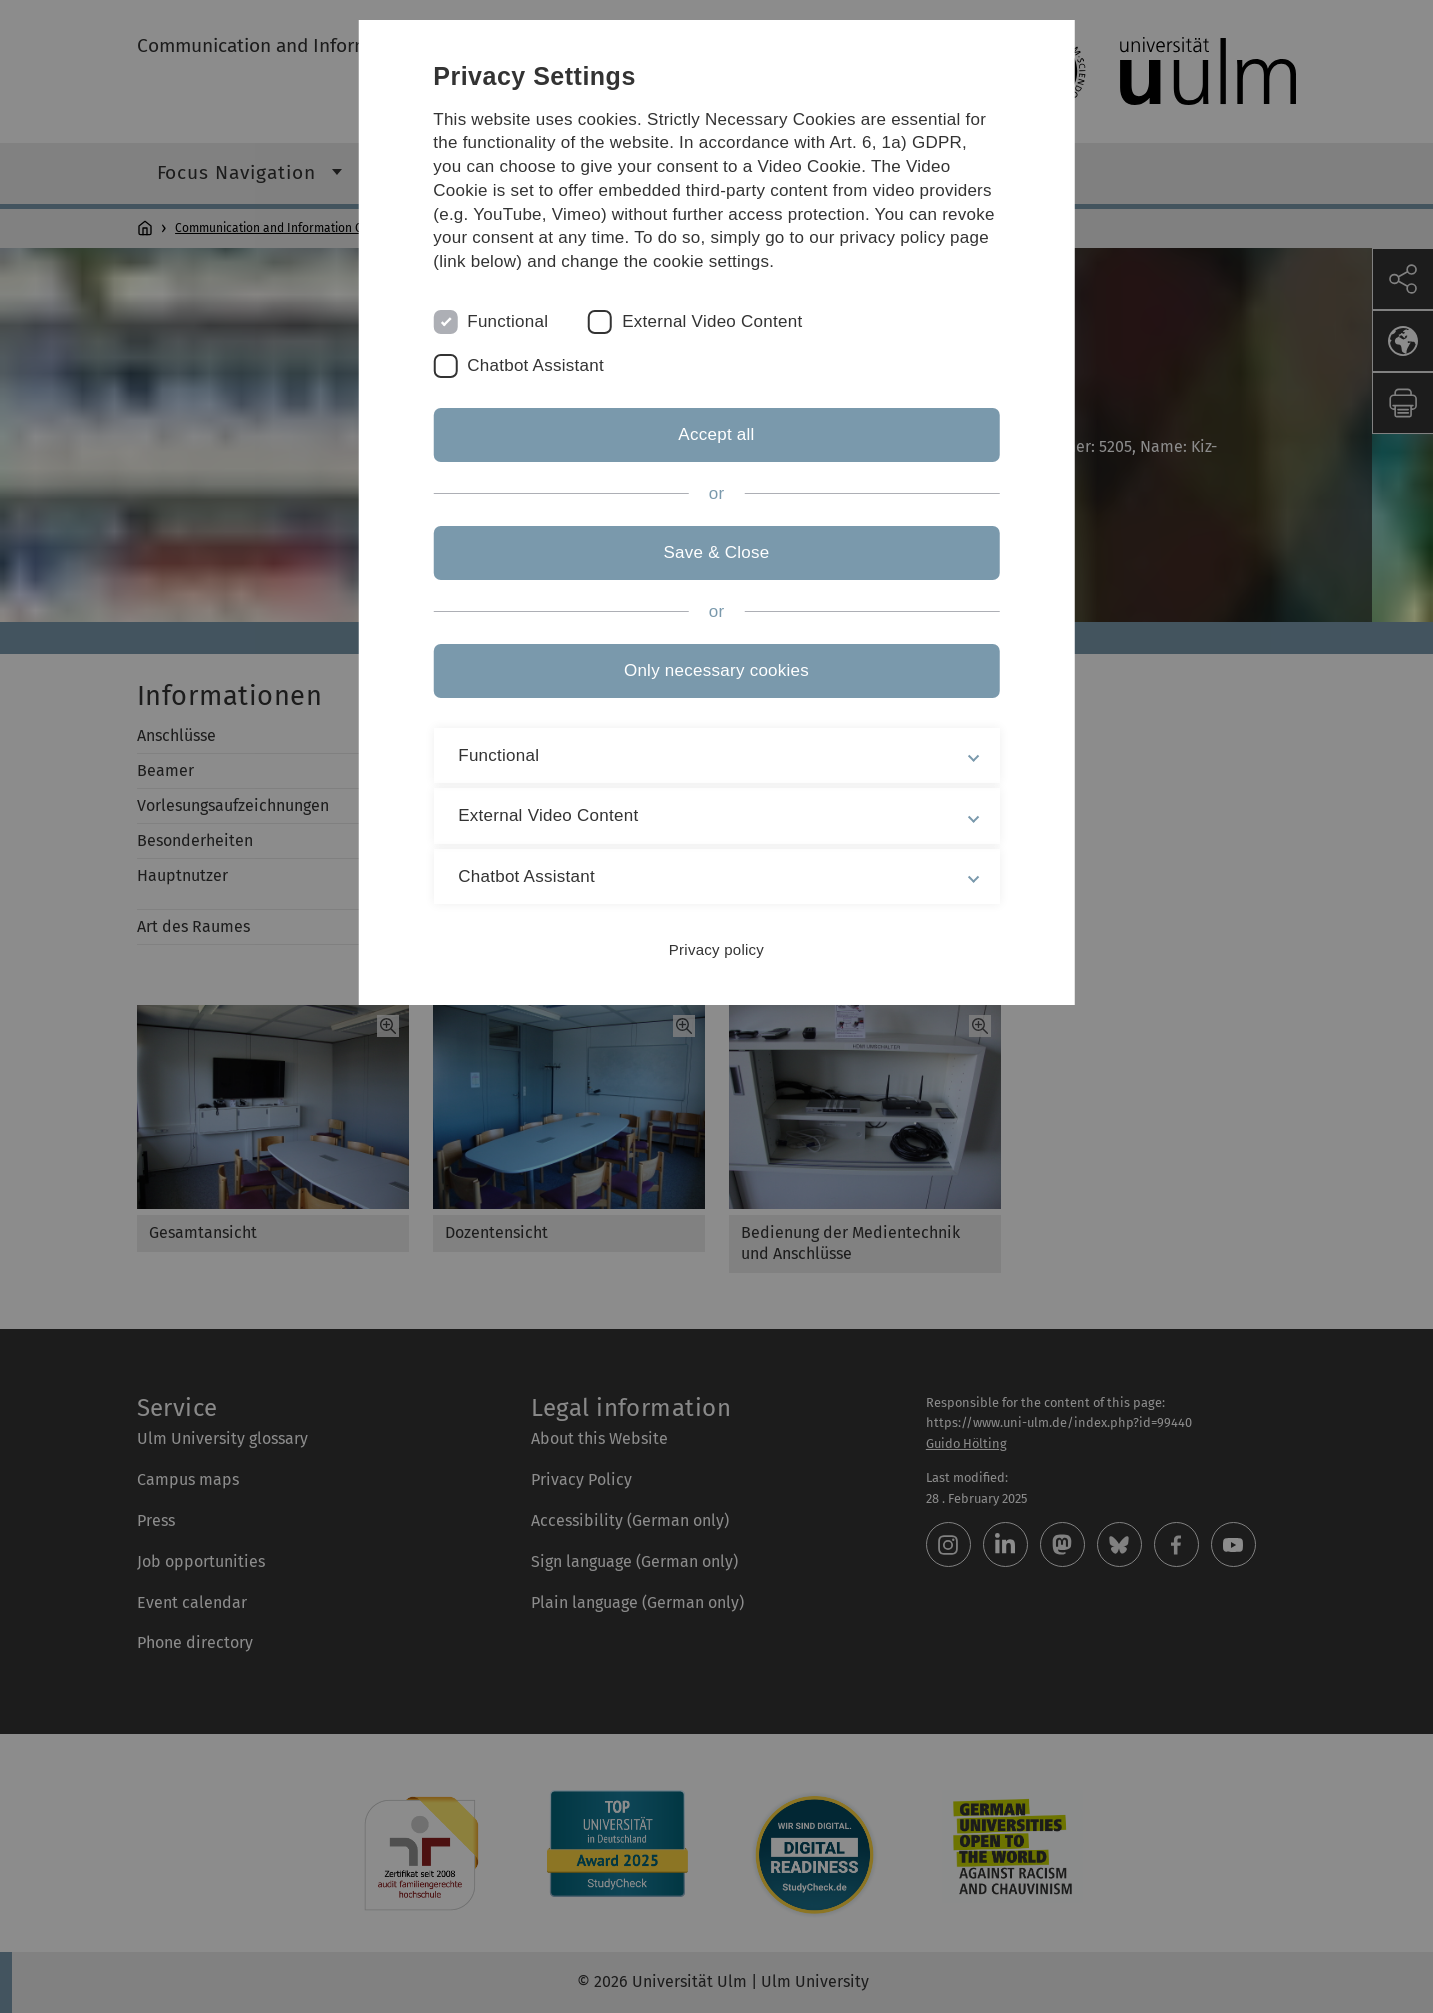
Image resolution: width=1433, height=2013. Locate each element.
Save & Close (716, 552)
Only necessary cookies (716, 670)
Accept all (716, 434)
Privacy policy (716, 949)
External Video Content (712, 321)
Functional (507, 321)
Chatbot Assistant (535, 365)
